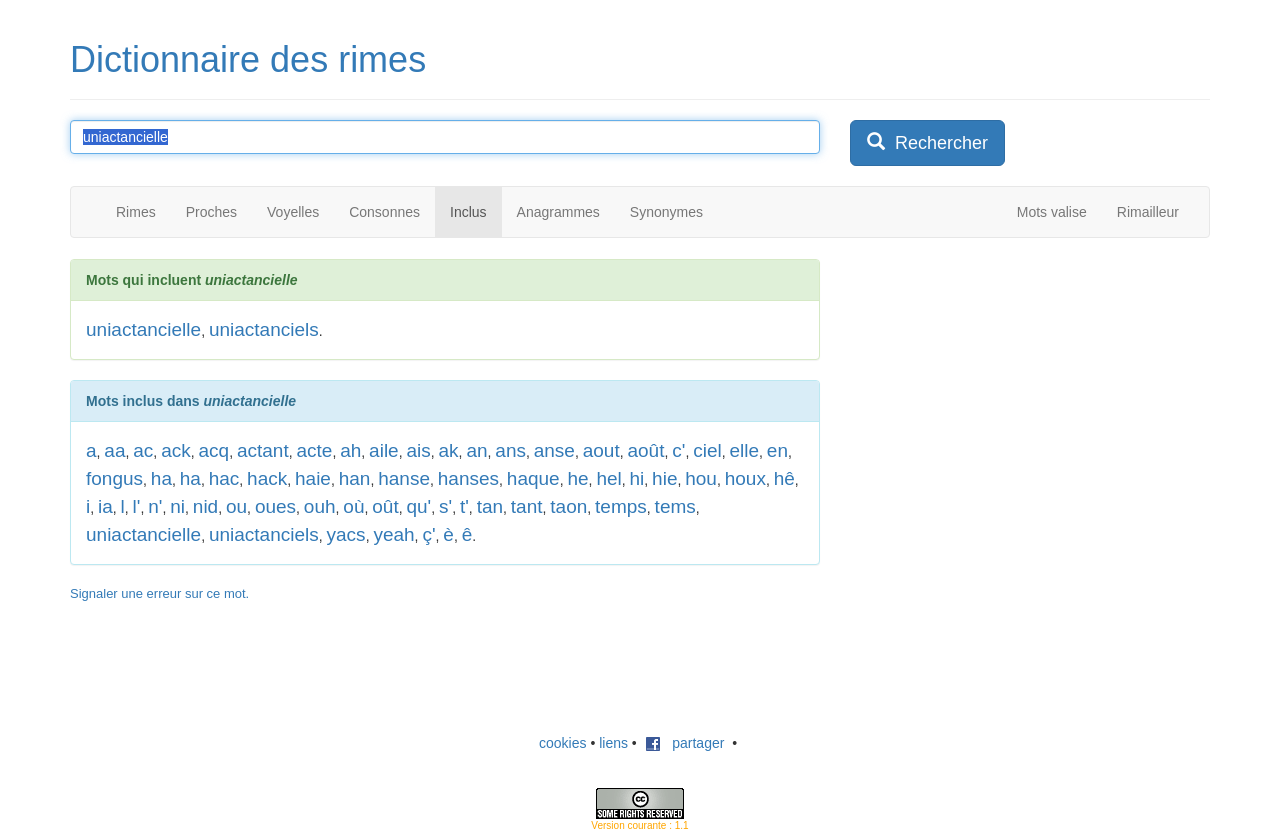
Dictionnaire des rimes (248, 59)
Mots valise (1052, 212)
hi (637, 478)
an (476, 450)
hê (784, 478)
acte (314, 450)
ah (350, 450)
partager (685, 743)
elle (744, 450)
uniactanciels (264, 329)
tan (490, 506)
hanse (404, 478)
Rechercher (927, 142)
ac (143, 450)
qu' (418, 506)
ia (105, 506)
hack (267, 478)
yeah (393, 534)
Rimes (136, 212)
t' (464, 506)
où (353, 506)
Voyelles (293, 212)
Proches (211, 212)
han (355, 478)
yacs (346, 534)
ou (236, 506)
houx (745, 478)
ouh (320, 506)
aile (384, 450)
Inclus (468, 212)
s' (445, 506)
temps (621, 506)
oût (385, 506)
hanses (468, 478)
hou (701, 478)
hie (664, 478)
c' (678, 450)
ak (449, 450)
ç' (428, 534)
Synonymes (666, 212)
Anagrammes (558, 212)
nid (205, 506)
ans (510, 450)
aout (601, 450)
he (577, 478)
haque (533, 478)
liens (613, 743)
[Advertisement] (1000, 384)
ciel (707, 450)
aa (114, 450)
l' (137, 506)
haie (313, 478)
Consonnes (384, 212)
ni (177, 506)
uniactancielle (143, 329)
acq (214, 450)
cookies (562, 743)
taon (568, 506)
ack (176, 450)
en (777, 450)
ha (161, 478)
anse (554, 450)
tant (527, 506)
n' (155, 506)
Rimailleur (1148, 212)
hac (224, 478)
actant (263, 450)
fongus (114, 478)
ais (418, 450)
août (645, 450)
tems (675, 506)
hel (608, 478)
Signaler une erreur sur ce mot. (159, 593)
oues (275, 506)
